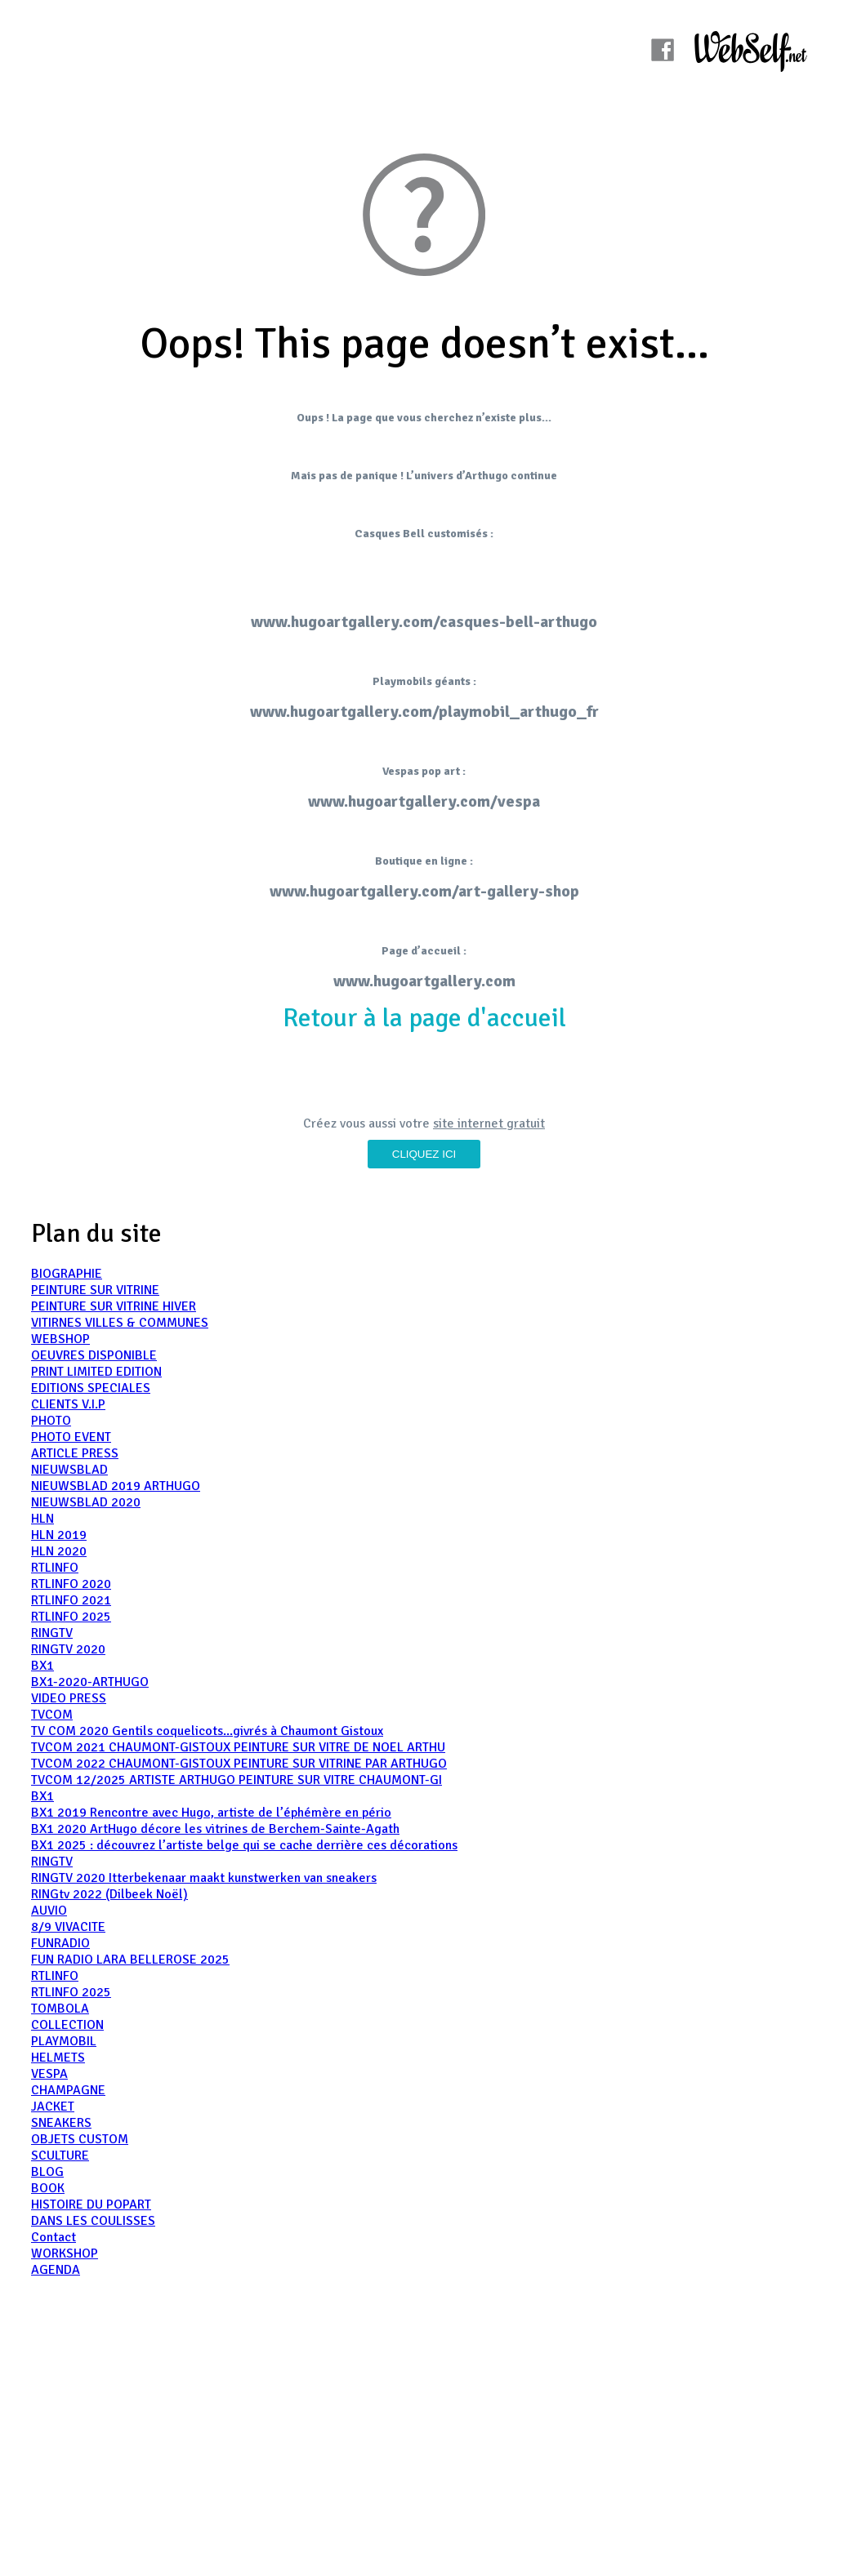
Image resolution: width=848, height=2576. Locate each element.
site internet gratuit (489, 1123)
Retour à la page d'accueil (424, 1018)
